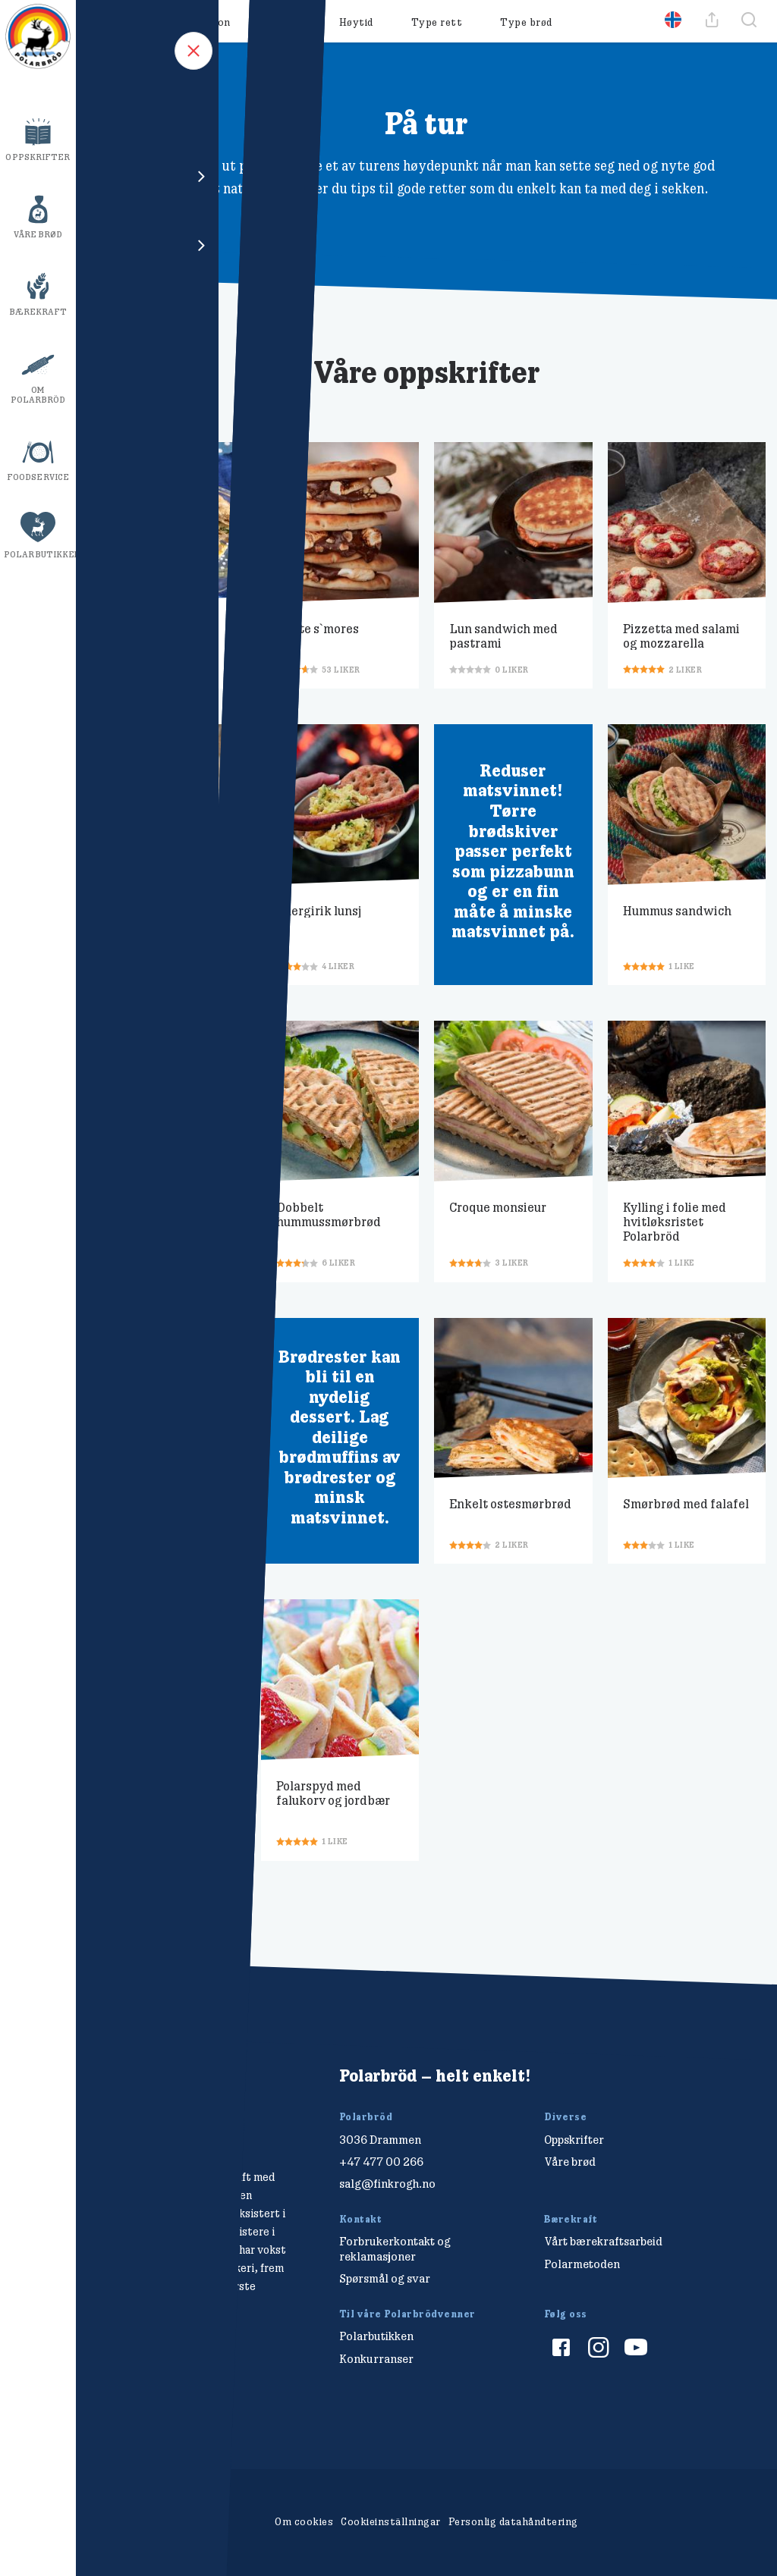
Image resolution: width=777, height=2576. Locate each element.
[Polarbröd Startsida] (145, 2104)
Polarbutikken (40, 554)
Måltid (285, 22)
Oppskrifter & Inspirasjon (165, 22)
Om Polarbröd (38, 394)
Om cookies (304, 2521)
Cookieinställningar (391, 2521)
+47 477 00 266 (381, 2161)
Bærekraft (38, 311)
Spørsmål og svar (384, 2278)
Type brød (526, 22)
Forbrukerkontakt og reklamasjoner (395, 2248)
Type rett (437, 22)
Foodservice (38, 477)
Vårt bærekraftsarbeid (603, 2241)
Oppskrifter (37, 157)
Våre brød (38, 234)
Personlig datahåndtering (513, 2521)
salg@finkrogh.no (387, 2183)
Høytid (356, 22)
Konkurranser (376, 2359)
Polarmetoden (582, 2264)
